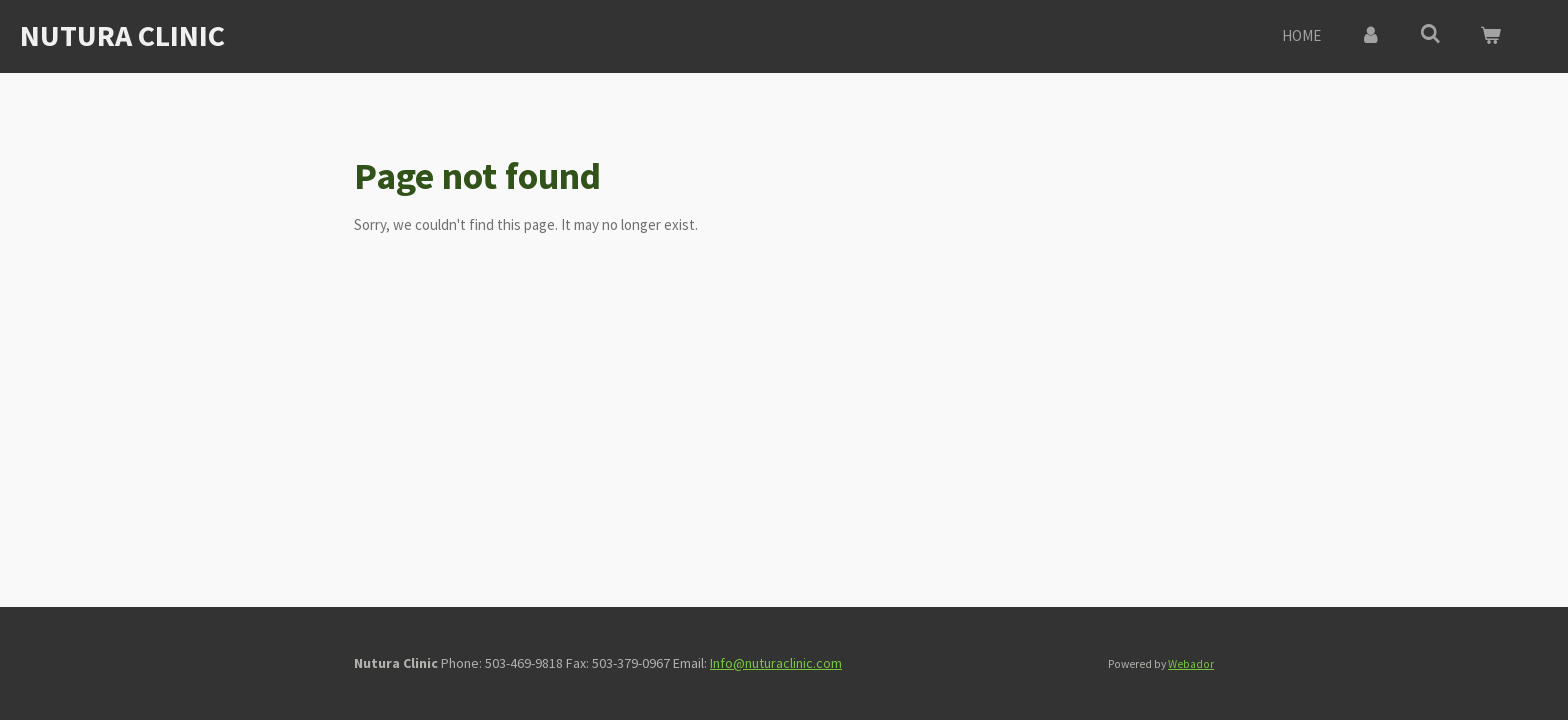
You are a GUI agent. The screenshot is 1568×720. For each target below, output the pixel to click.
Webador (1191, 664)
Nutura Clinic (122, 35)
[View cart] (1490, 36)
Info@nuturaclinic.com (776, 663)
